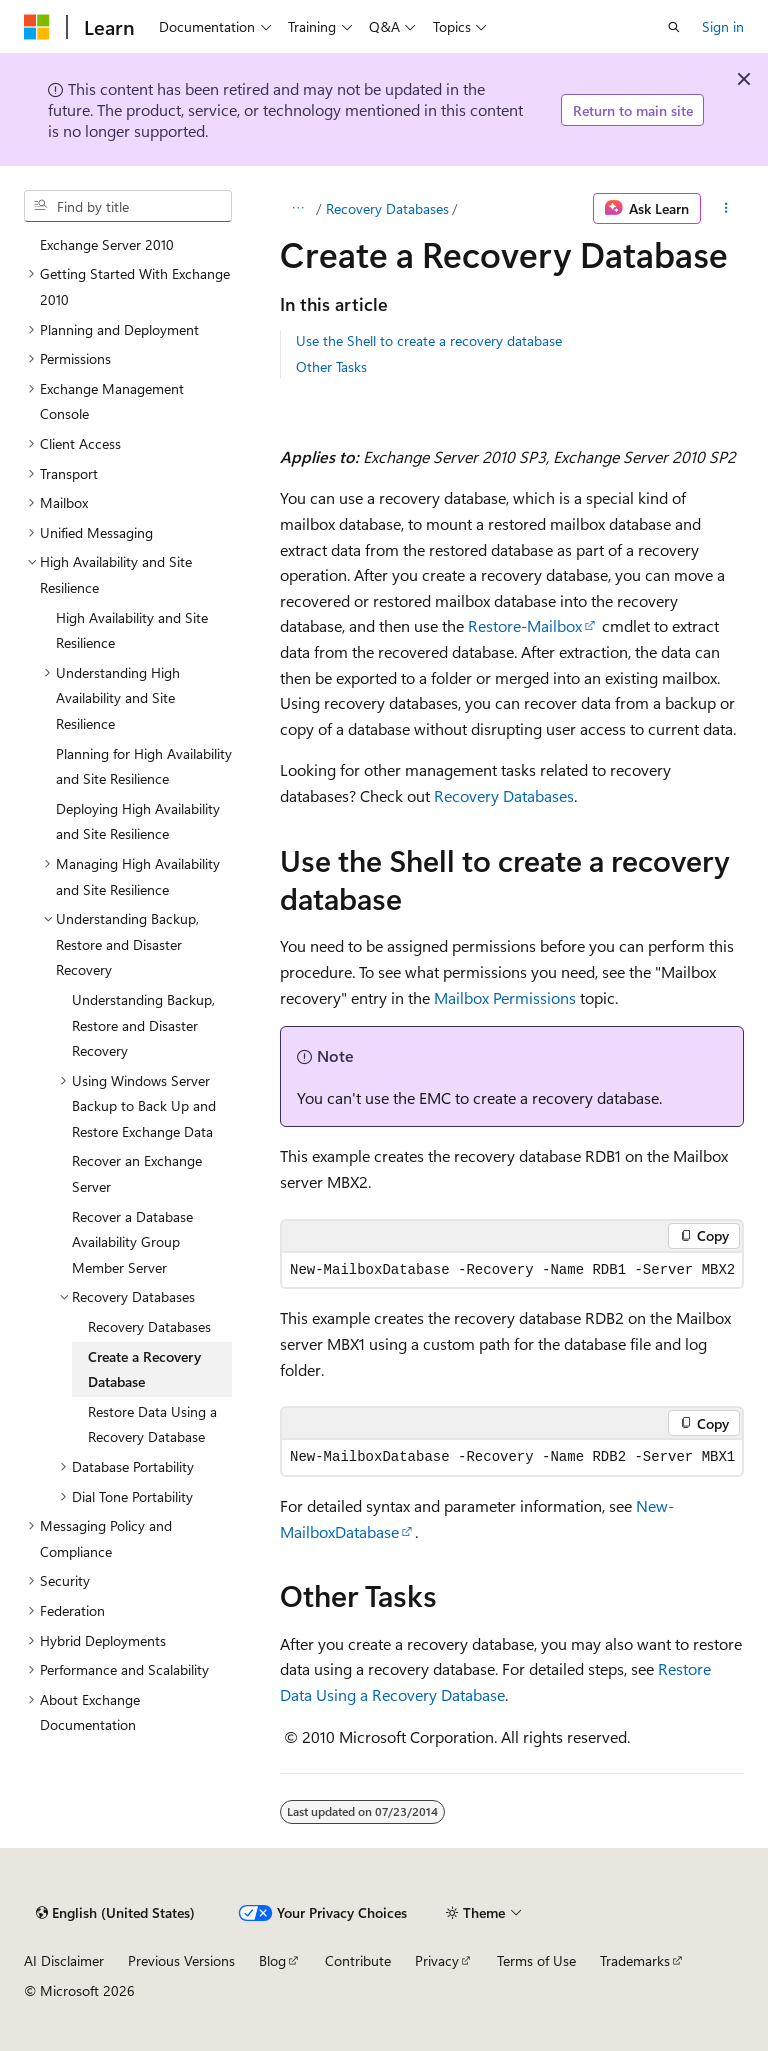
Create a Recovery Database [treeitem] (144, 1369)
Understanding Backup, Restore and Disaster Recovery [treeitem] (143, 1025)
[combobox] (128, 206)
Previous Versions (181, 1960)
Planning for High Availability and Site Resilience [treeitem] (144, 766)
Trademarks (635, 1960)
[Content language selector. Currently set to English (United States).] (115, 1913)
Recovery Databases (387, 208)
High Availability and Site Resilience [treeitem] (132, 630)
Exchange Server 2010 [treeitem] (107, 244)
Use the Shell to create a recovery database (429, 340)
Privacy (437, 1960)
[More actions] (726, 209)
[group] (512, 1457)
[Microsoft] (37, 27)
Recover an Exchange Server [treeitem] (137, 1173)
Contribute (358, 1960)
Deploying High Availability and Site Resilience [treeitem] (138, 821)
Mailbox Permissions (505, 997)
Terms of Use (536, 1960)
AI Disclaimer (64, 1960)
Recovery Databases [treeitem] (149, 1326)
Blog (272, 1960)
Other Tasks (331, 366)
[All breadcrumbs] (297, 209)
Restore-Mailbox (525, 625)
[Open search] (674, 27)
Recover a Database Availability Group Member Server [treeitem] (132, 1242)
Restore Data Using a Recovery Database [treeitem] (152, 1424)
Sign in (723, 26)
